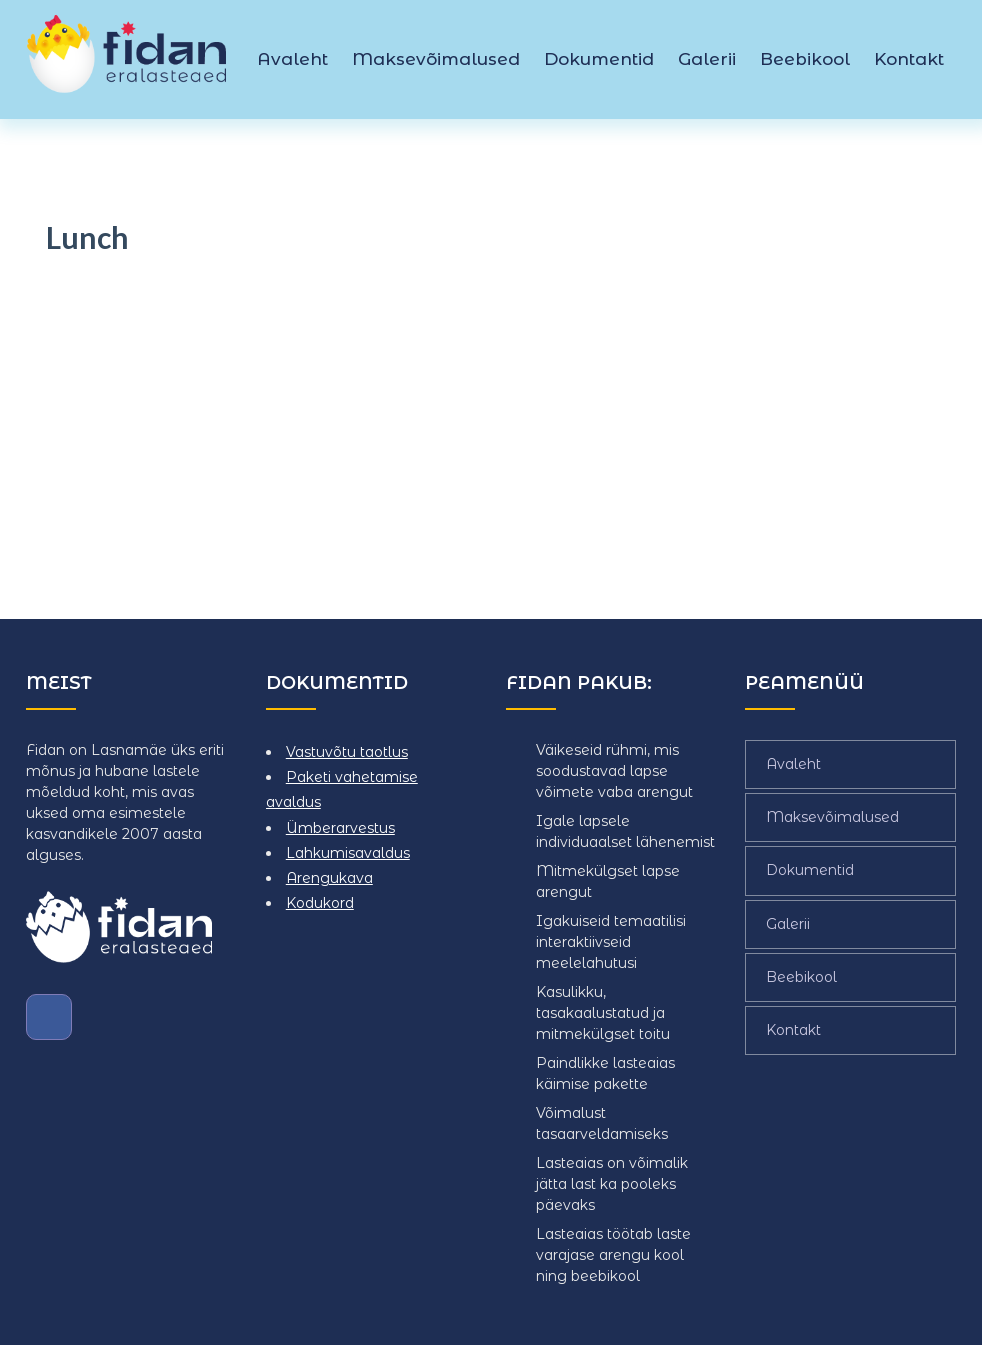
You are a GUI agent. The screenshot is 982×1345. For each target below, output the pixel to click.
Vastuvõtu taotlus (347, 752)
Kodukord (320, 903)
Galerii (707, 59)
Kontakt (909, 59)
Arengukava (329, 878)
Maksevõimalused (436, 59)
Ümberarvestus (340, 828)
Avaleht (292, 59)
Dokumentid (599, 59)
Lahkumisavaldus (348, 853)
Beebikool (805, 59)
